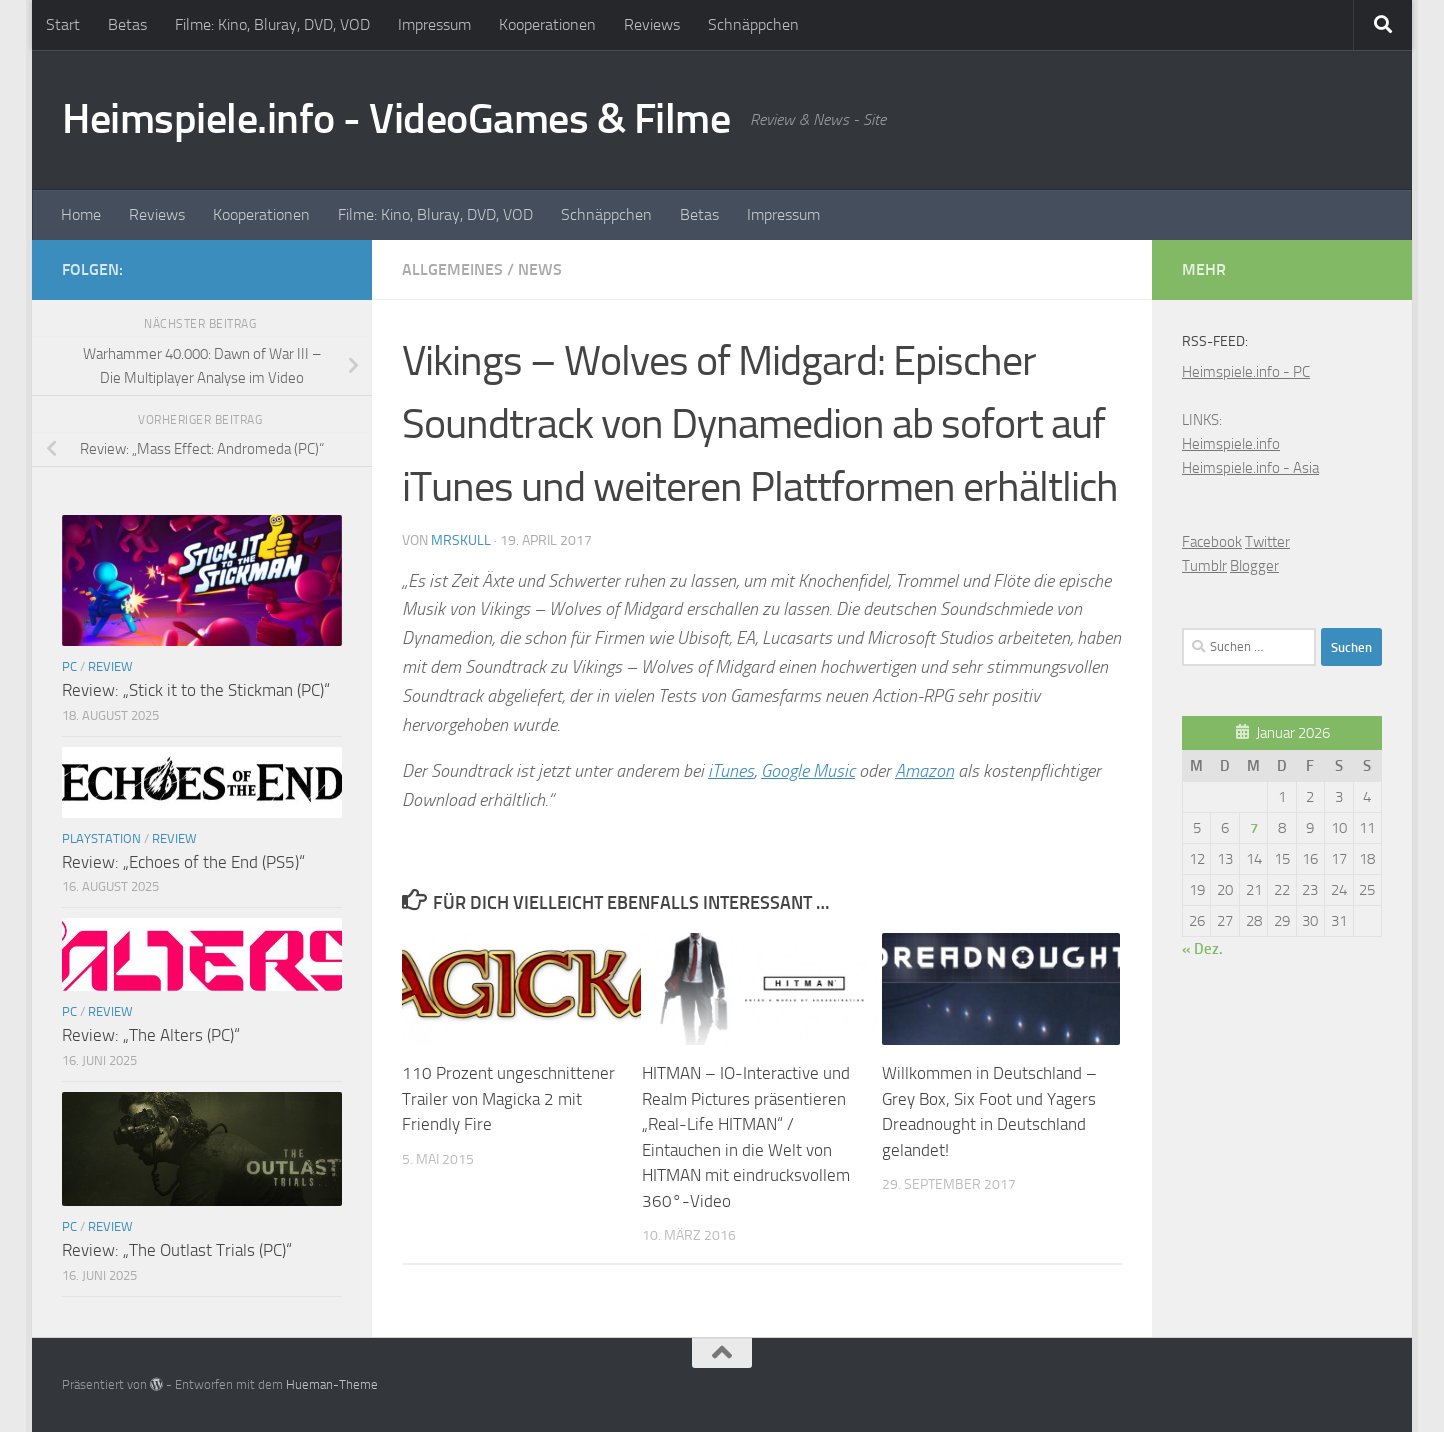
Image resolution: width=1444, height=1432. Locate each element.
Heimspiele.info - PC (1246, 372)
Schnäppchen (753, 24)
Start (63, 24)
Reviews (652, 24)
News (540, 269)
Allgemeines (452, 269)
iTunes (731, 771)
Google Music (808, 771)
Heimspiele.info (1231, 444)
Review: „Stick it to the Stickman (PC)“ (196, 690)
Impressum (434, 24)
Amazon (924, 771)
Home (81, 214)
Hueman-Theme (332, 1384)
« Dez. (1202, 949)
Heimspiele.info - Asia (1250, 468)
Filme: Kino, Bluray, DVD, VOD (272, 24)
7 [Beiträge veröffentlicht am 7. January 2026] (1254, 828)
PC (69, 666)
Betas (127, 24)
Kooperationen (547, 24)
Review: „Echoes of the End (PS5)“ (183, 862)
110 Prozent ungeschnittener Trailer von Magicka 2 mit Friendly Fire (508, 1098)
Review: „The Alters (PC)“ (151, 1035)
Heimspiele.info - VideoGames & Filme (396, 119)
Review (110, 666)
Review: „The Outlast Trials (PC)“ (177, 1250)
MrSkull (461, 540)
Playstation (101, 838)
